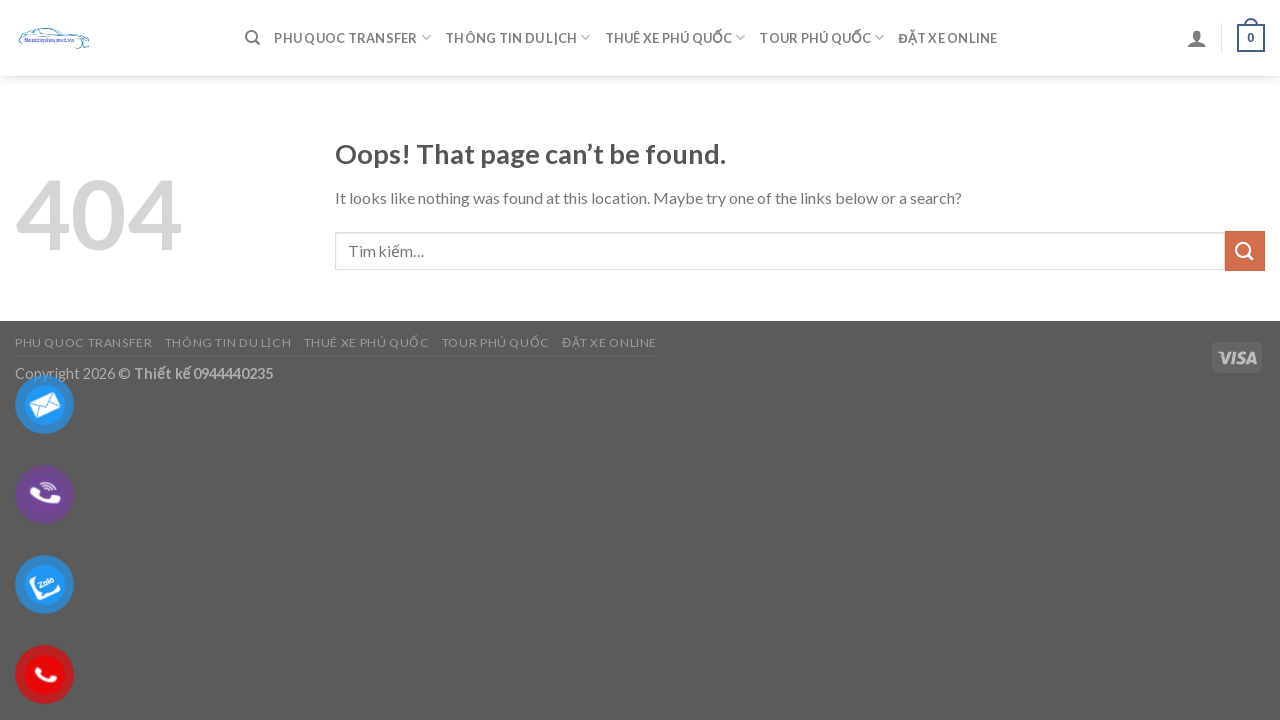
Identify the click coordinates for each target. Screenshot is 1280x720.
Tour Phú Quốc (821, 37)
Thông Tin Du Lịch (517, 37)
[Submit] (1245, 250)
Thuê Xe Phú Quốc (675, 37)
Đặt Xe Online (947, 38)
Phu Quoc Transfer (352, 37)
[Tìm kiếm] (252, 38)
